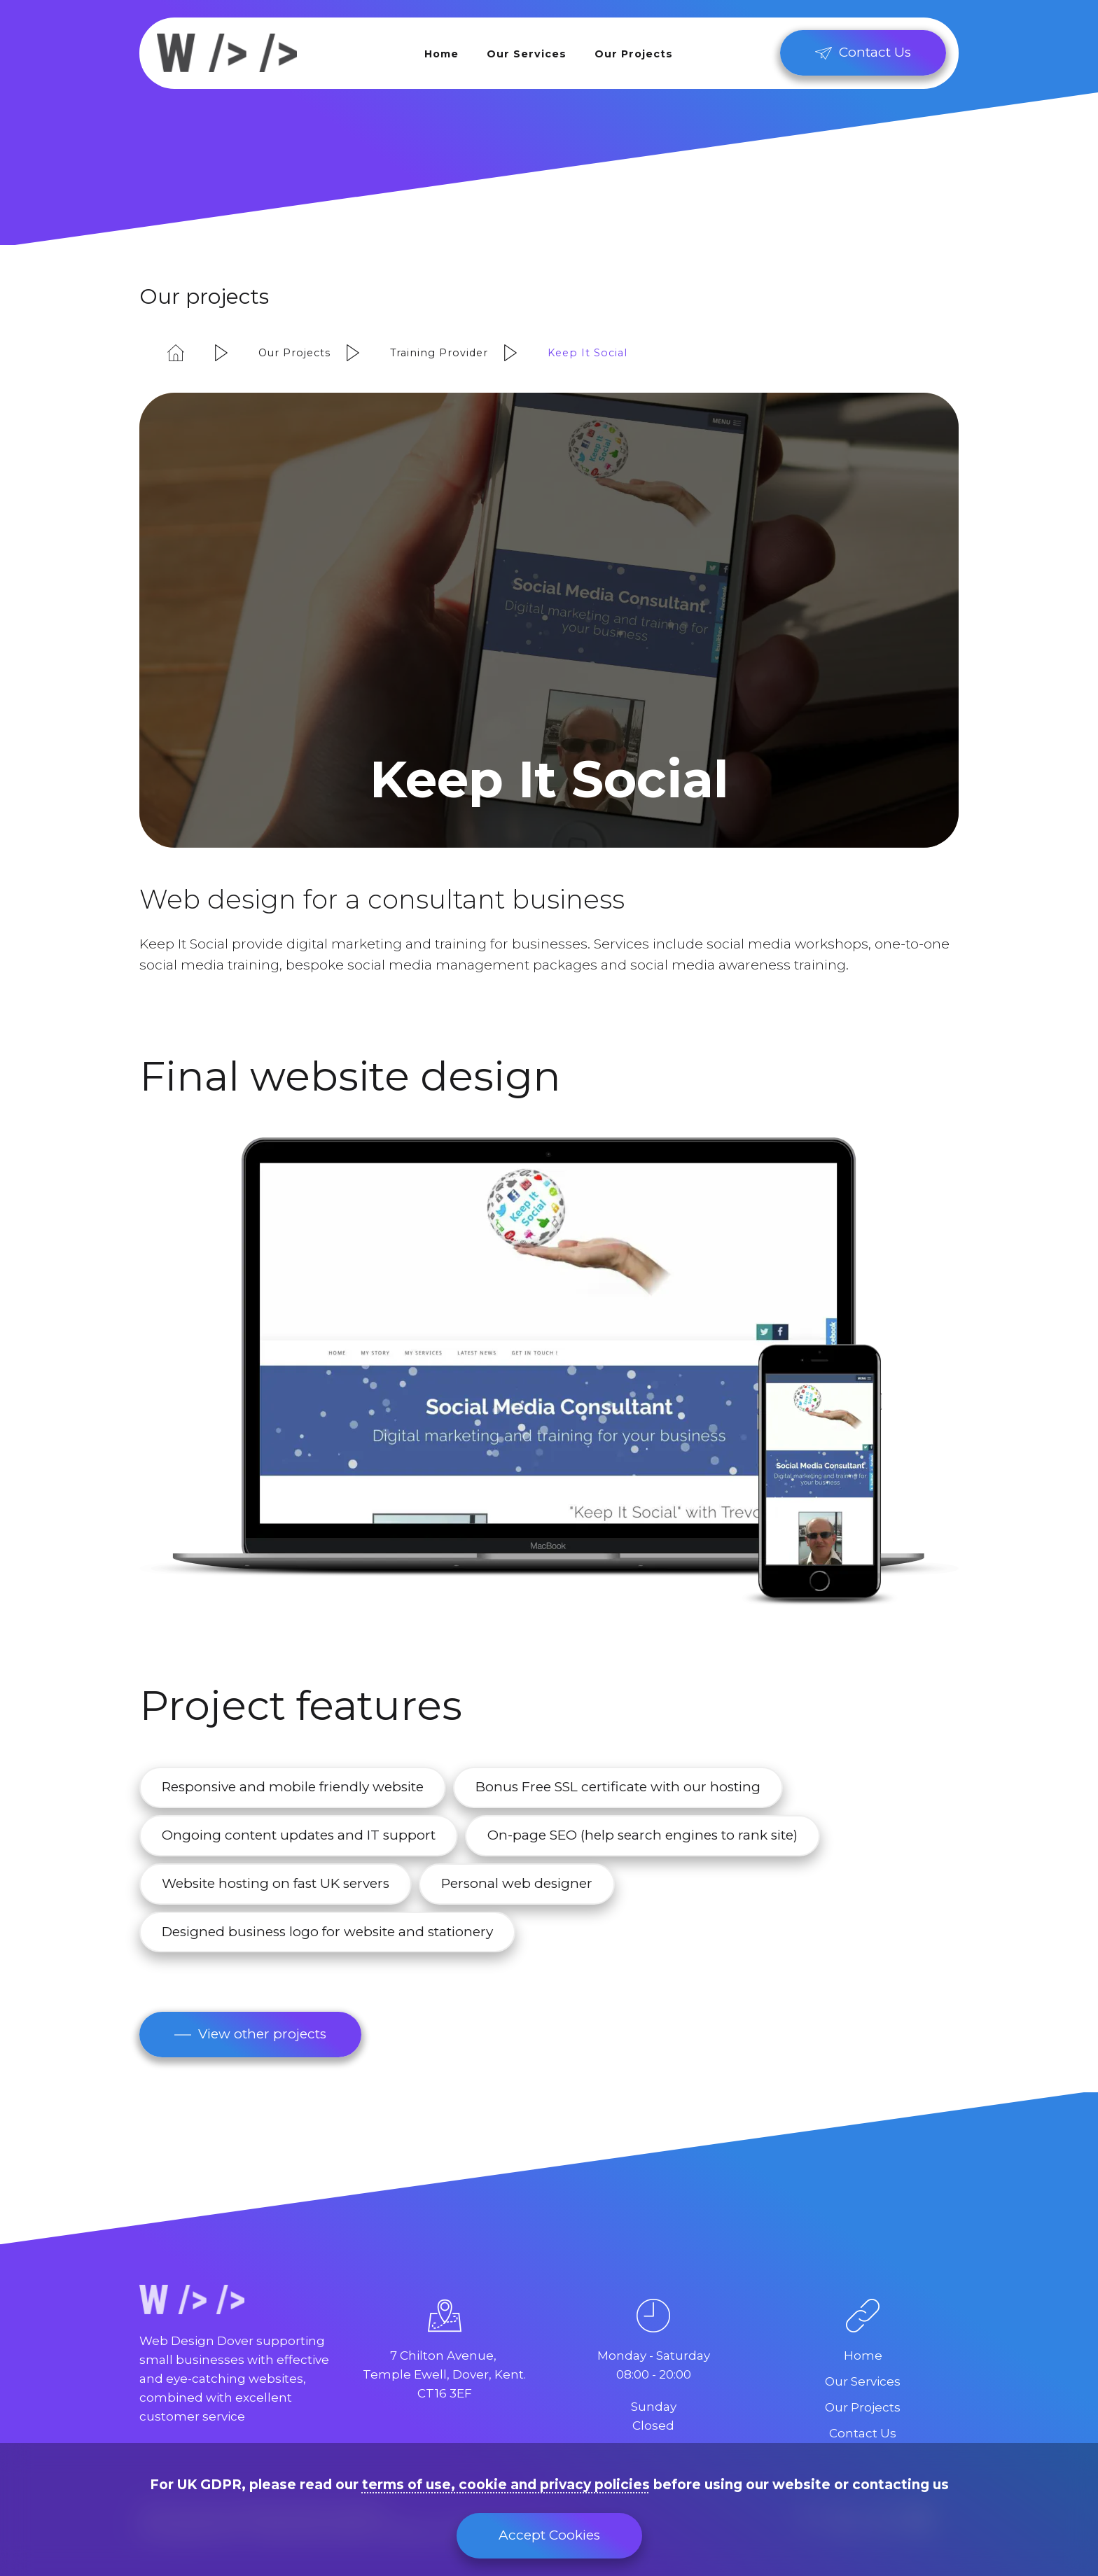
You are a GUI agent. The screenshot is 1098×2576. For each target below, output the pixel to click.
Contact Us (862, 2433)
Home (441, 54)
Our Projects (634, 54)
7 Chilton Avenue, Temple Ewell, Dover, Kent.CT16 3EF (444, 2374)
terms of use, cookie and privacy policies (506, 2485)
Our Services (527, 54)
